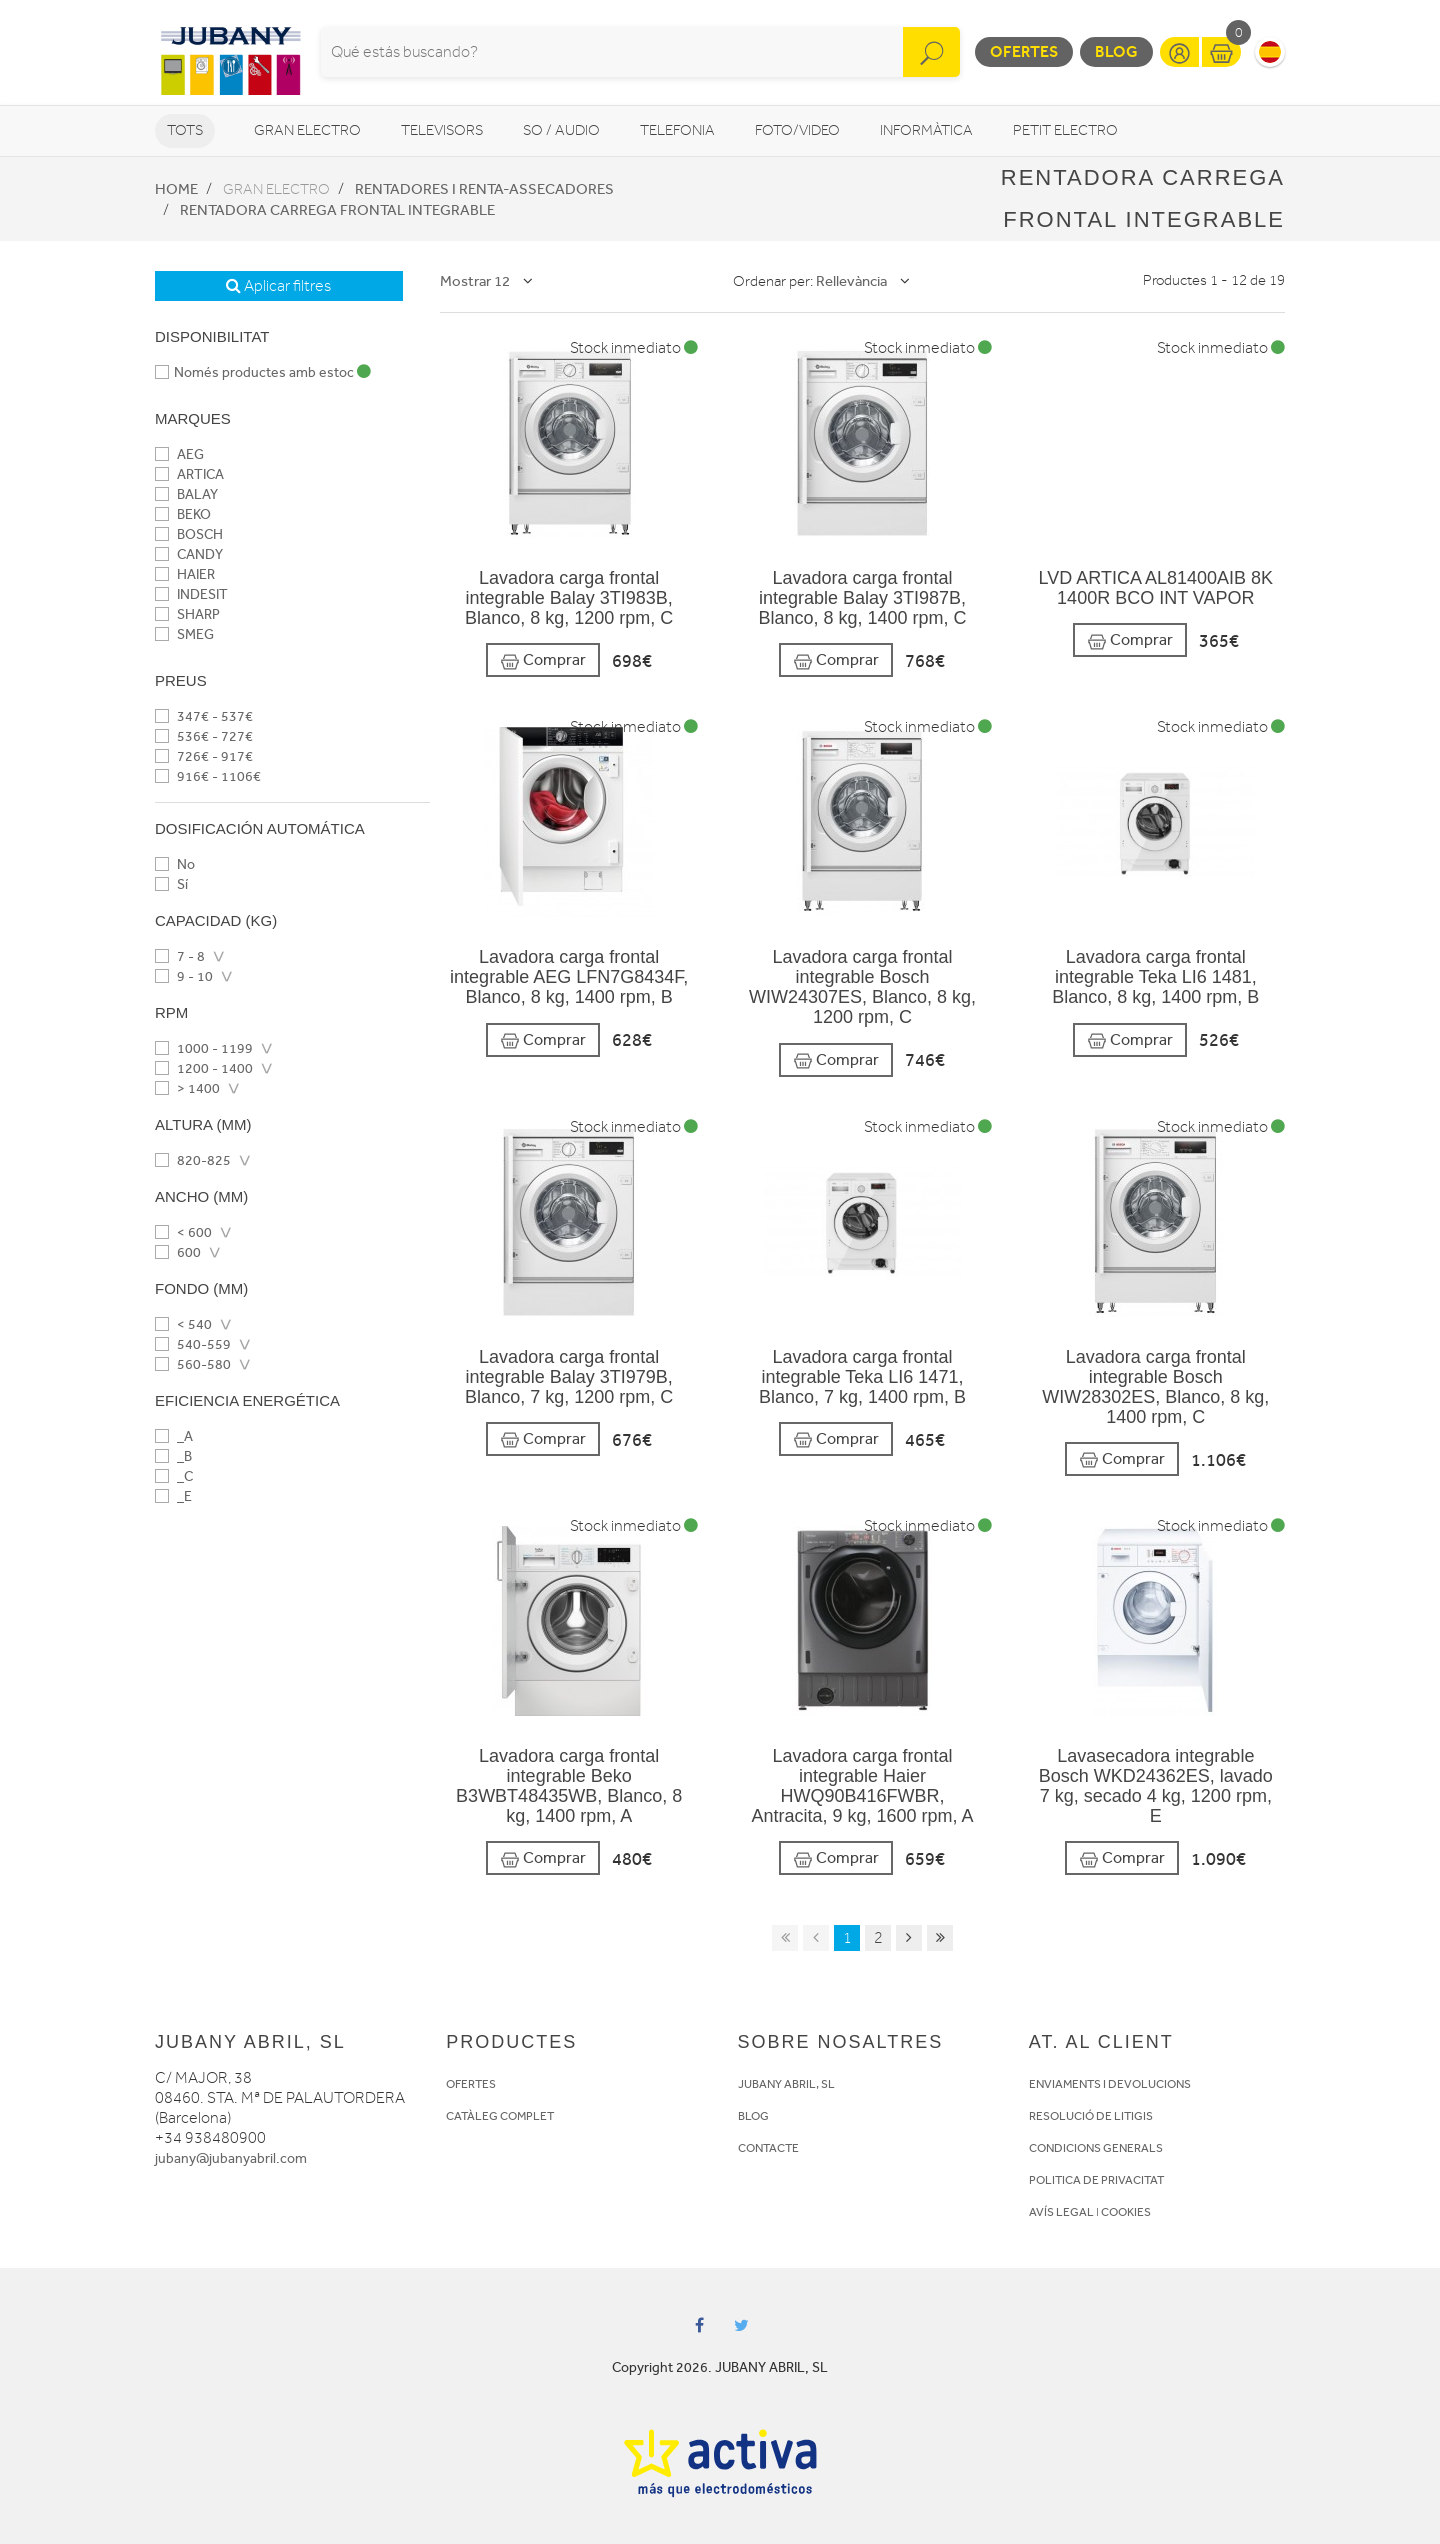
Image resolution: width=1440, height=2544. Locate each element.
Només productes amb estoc (263, 372)
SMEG (184, 634)
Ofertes (1024, 51)
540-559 (193, 1344)
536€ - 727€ (204, 736)
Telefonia (677, 130)
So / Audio (561, 130)
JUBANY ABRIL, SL (786, 2084)
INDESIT (191, 594)
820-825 (193, 1160)
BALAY (186, 494)
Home (176, 189)
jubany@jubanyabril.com (231, 2158)
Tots (185, 130)
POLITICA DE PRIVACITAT (1096, 2180)
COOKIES (1126, 2212)
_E (173, 1496)
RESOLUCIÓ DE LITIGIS (1091, 2116)
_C (174, 1476)
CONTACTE (768, 2148)
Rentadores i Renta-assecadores (484, 189)
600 (178, 1252)
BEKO (183, 514)
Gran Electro (307, 130)
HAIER (185, 574)
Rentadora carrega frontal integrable (337, 210)
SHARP (187, 614)
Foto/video (797, 130)
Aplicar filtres (278, 286)
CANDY (189, 554)
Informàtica (926, 130)
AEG (179, 454)
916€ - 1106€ (208, 776)
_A (174, 1436)
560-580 (193, 1364)
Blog (1116, 51)
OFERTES (471, 2084)
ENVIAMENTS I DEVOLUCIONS (1110, 2084)
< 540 (183, 1324)
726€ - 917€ (204, 756)
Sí (171, 884)
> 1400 (187, 1088)
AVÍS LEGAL (1061, 2212)
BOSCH (189, 534)
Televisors (442, 130)
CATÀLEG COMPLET (500, 2116)
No (175, 864)
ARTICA (189, 474)
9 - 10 (184, 976)
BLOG (753, 2116)
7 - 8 (180, 956)
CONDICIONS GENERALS (1096, 2148)
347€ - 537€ (204, 716)
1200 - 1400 (204, 1068)
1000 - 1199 (204, 1048)
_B (173, 1456)
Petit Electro (1065, 130)
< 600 (183, 1232)
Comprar (543, 660)
